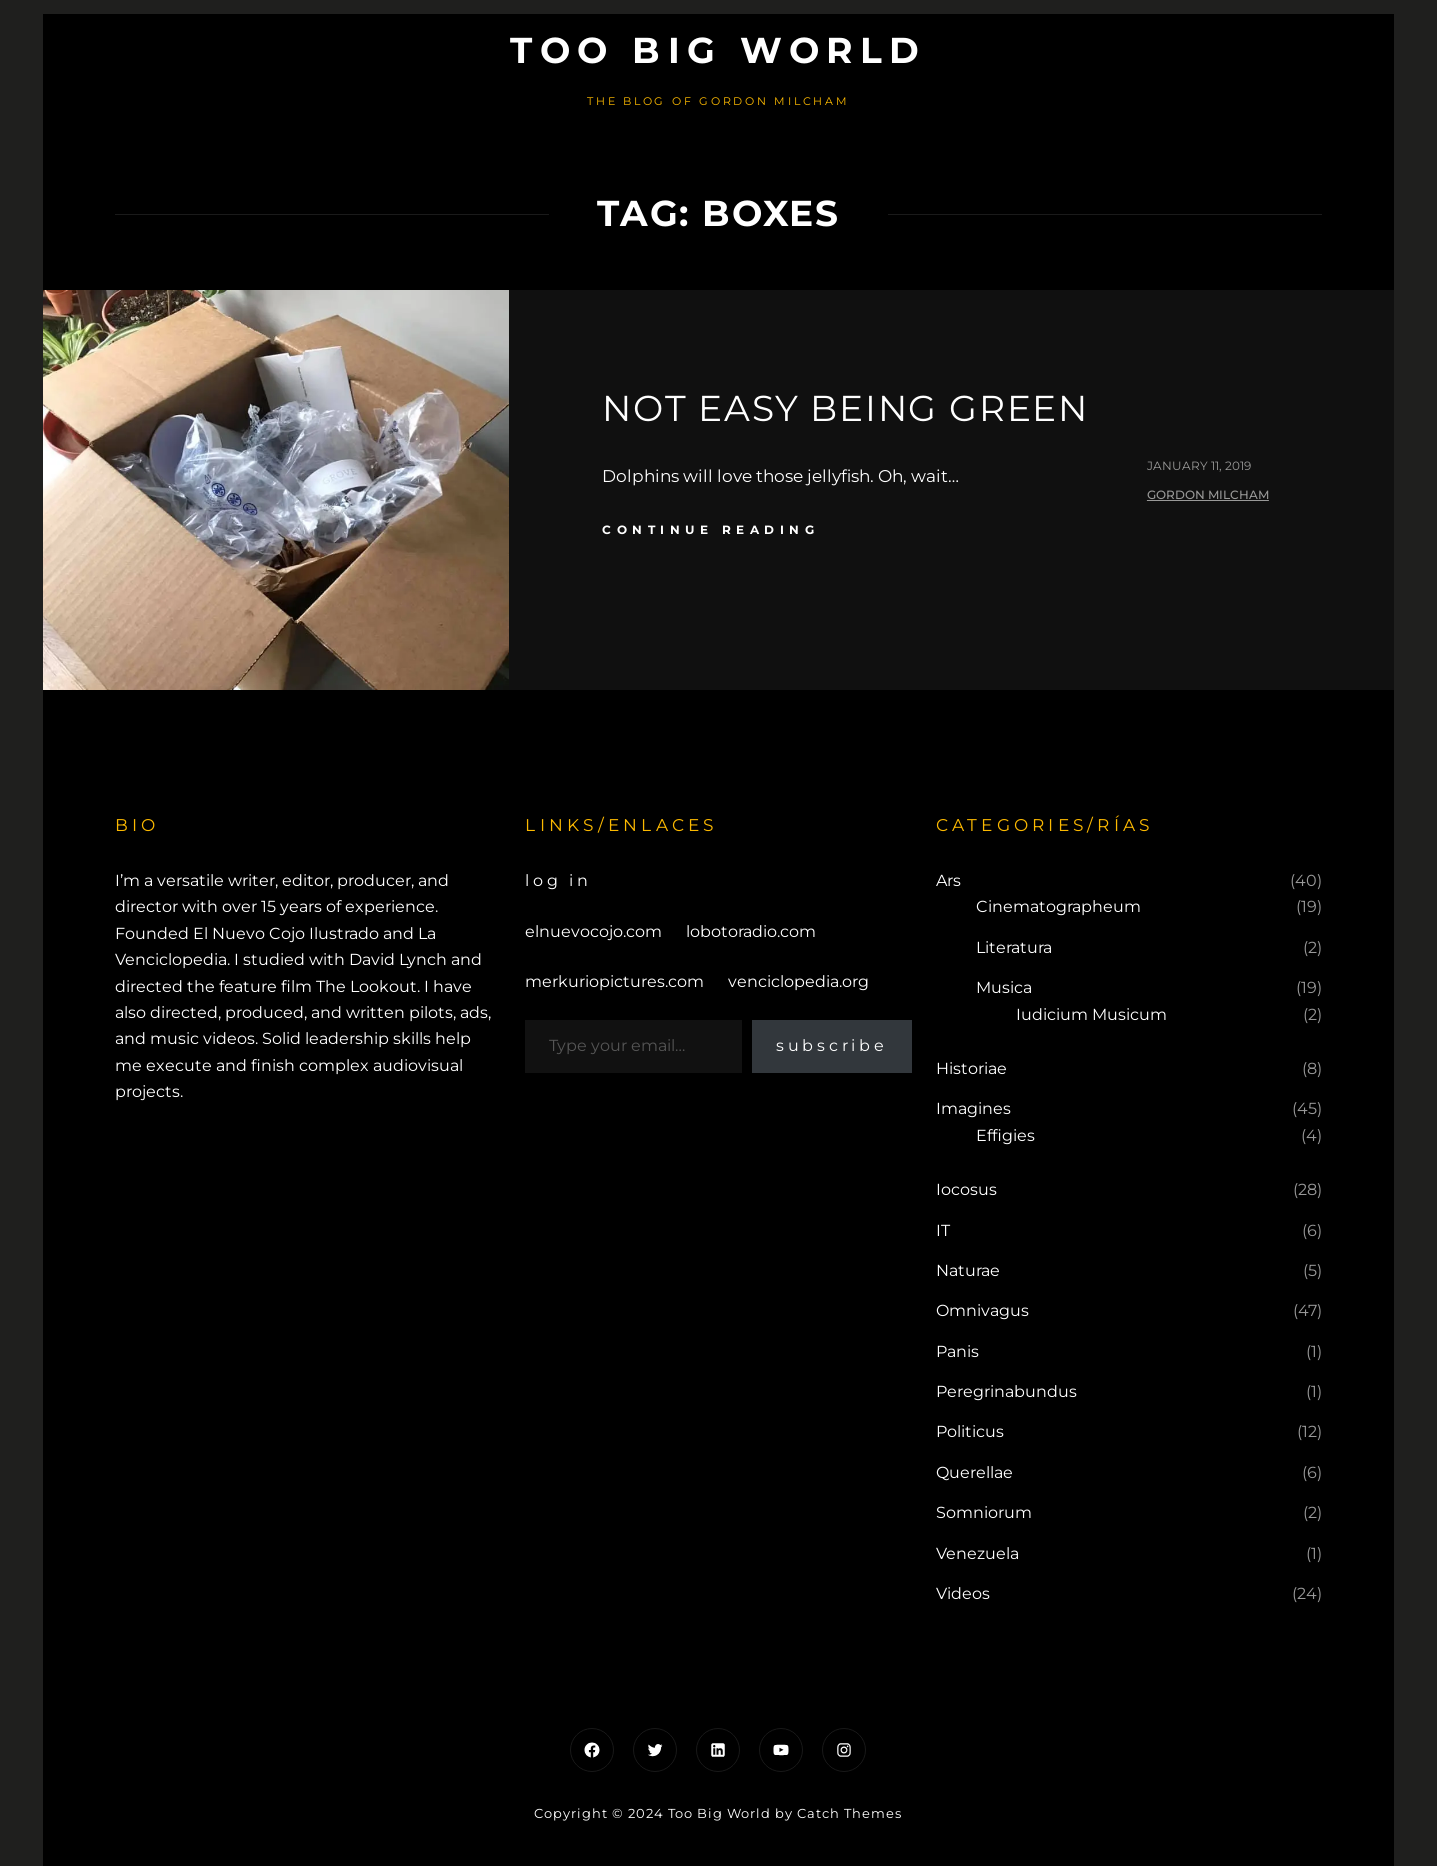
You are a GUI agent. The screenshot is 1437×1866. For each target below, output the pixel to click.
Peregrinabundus (1006, 1391)
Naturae (968, 1270)
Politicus (970, 1431)
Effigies (1005, 1135)
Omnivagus (982, 1310)
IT (943, 1230)
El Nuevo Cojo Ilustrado (286, 933)
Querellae (974, 1472)
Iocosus (966, 1189)
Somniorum (984, 1512)
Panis (957, 1351)
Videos (963, 1593)
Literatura (1014, 947)
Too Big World (718, 50)
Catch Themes (849, 1813)
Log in (558, 880)
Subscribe (832, 1045)
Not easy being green (845, 408)
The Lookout (366, 986)
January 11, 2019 (1199, 465)
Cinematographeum (1058, 906)
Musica (1004, 987)
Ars (948, 880)
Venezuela (977, 1553)
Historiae (971, 1068)
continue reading (710, 529)
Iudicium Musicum (1091, 1014)
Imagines (973, 1108)
